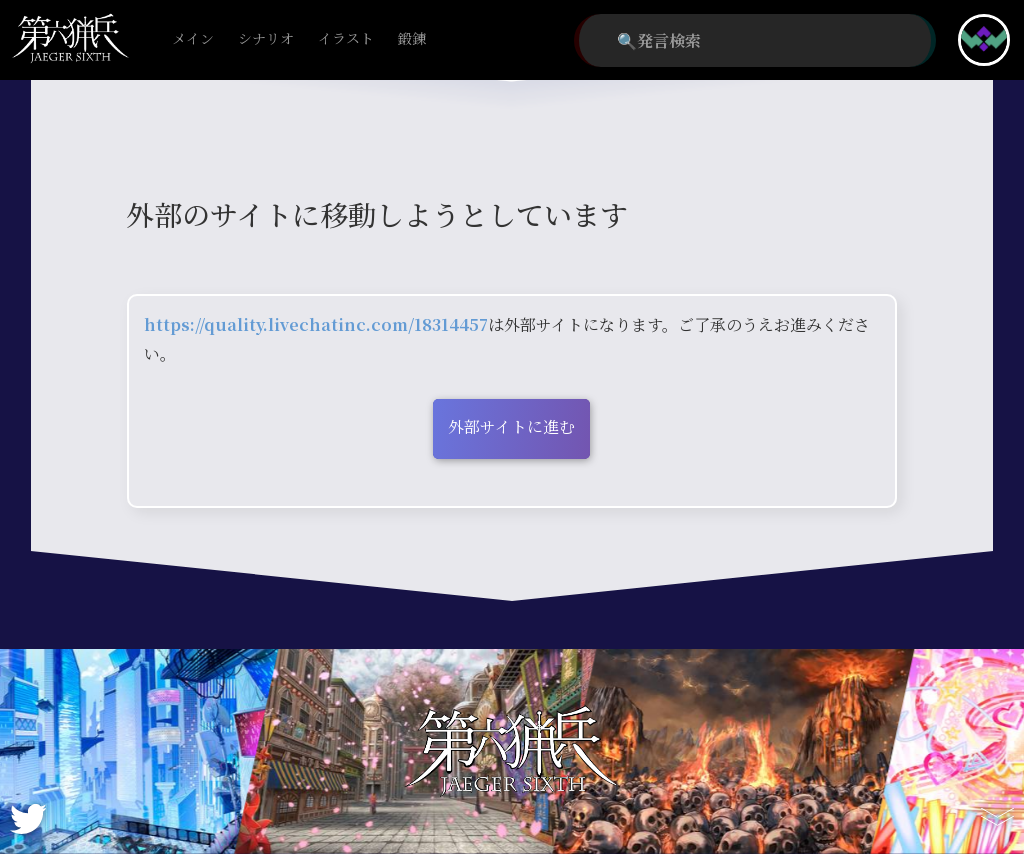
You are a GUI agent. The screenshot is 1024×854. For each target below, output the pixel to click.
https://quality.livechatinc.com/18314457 (316, 324)
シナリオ (266, 39)
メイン (193, 39)
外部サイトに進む (511, 426)
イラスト (346, 39)
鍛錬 (412, 39)
